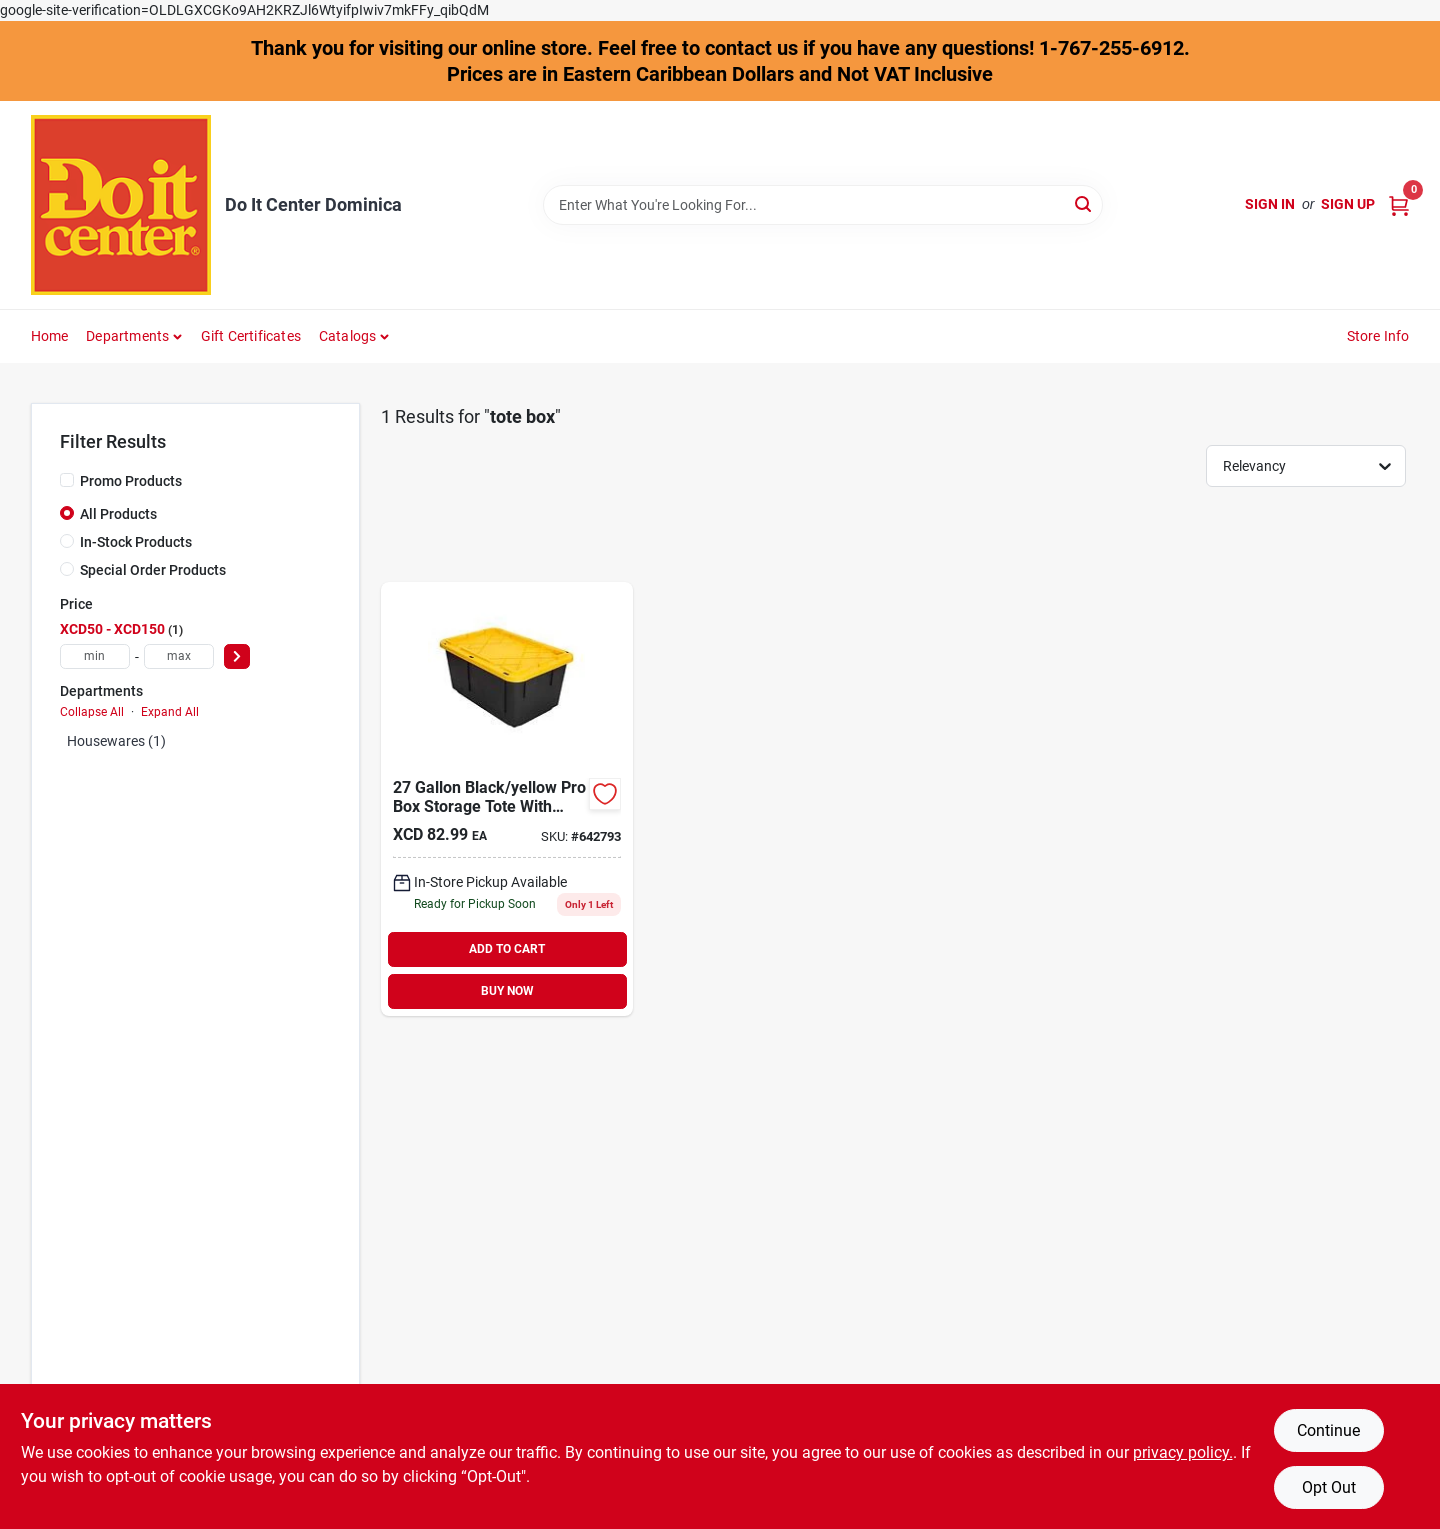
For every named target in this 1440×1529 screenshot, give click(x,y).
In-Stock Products (136, 542)
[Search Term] (823, 205)
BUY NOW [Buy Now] (507, 991)
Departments (127, 336)
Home (50, 336)
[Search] (1084, 203)
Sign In (1270, 204)
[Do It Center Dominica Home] (121, 205)
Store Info (1378, 336)
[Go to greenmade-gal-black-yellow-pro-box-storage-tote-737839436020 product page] (507, 799)
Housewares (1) (116, 741)
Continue (1328, 1430)
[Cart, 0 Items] (1399, 204)
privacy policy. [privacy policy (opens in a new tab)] (1183, 1452)
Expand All (170, 712)
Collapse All (92, 712)
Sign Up (1348, 204)
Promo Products (131, 481)
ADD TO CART (507, 949)
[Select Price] (237, 656)
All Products (118, 514)
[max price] (179, 656)
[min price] (95, 656)
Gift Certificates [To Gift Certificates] (251, 336)
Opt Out (1329, 1487)
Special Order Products (153, 570)
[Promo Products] (67, 480)
